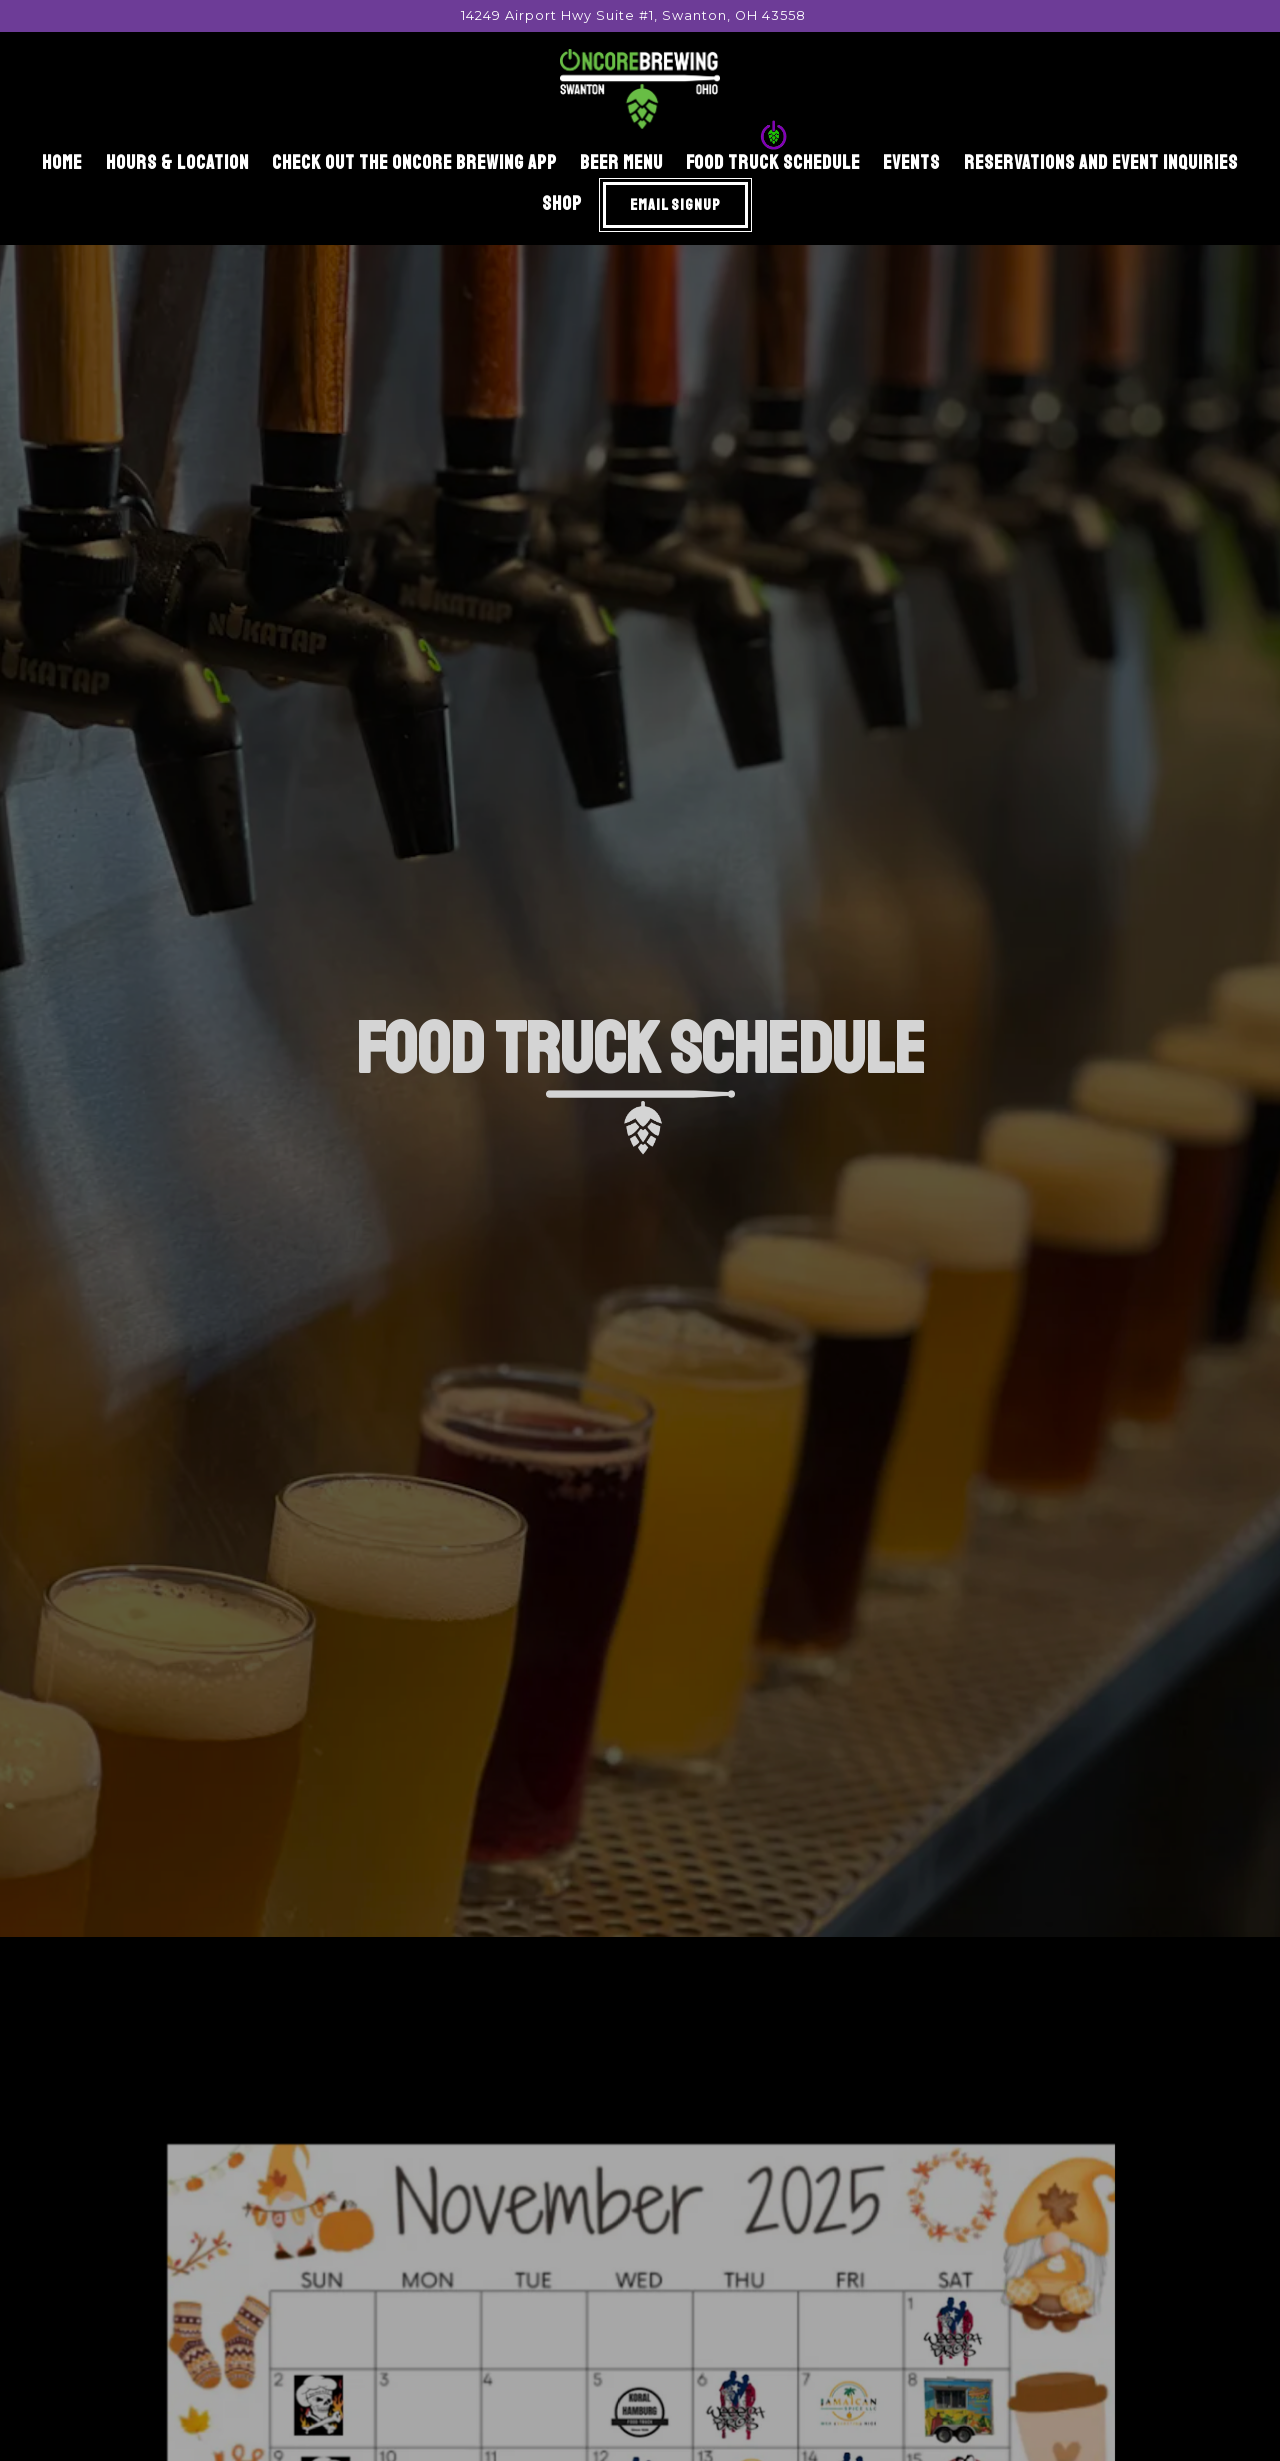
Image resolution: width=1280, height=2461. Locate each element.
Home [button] (62, 163)
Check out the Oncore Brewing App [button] (414, 163)
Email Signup (675, 205)
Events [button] (911, 163)
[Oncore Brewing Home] (640, 88)
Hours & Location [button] (177, 163)
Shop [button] (562, 204)
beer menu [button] (621, 163)
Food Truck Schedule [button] (773, 163)
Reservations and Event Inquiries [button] (1101, 163)
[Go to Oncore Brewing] (633, 15)
